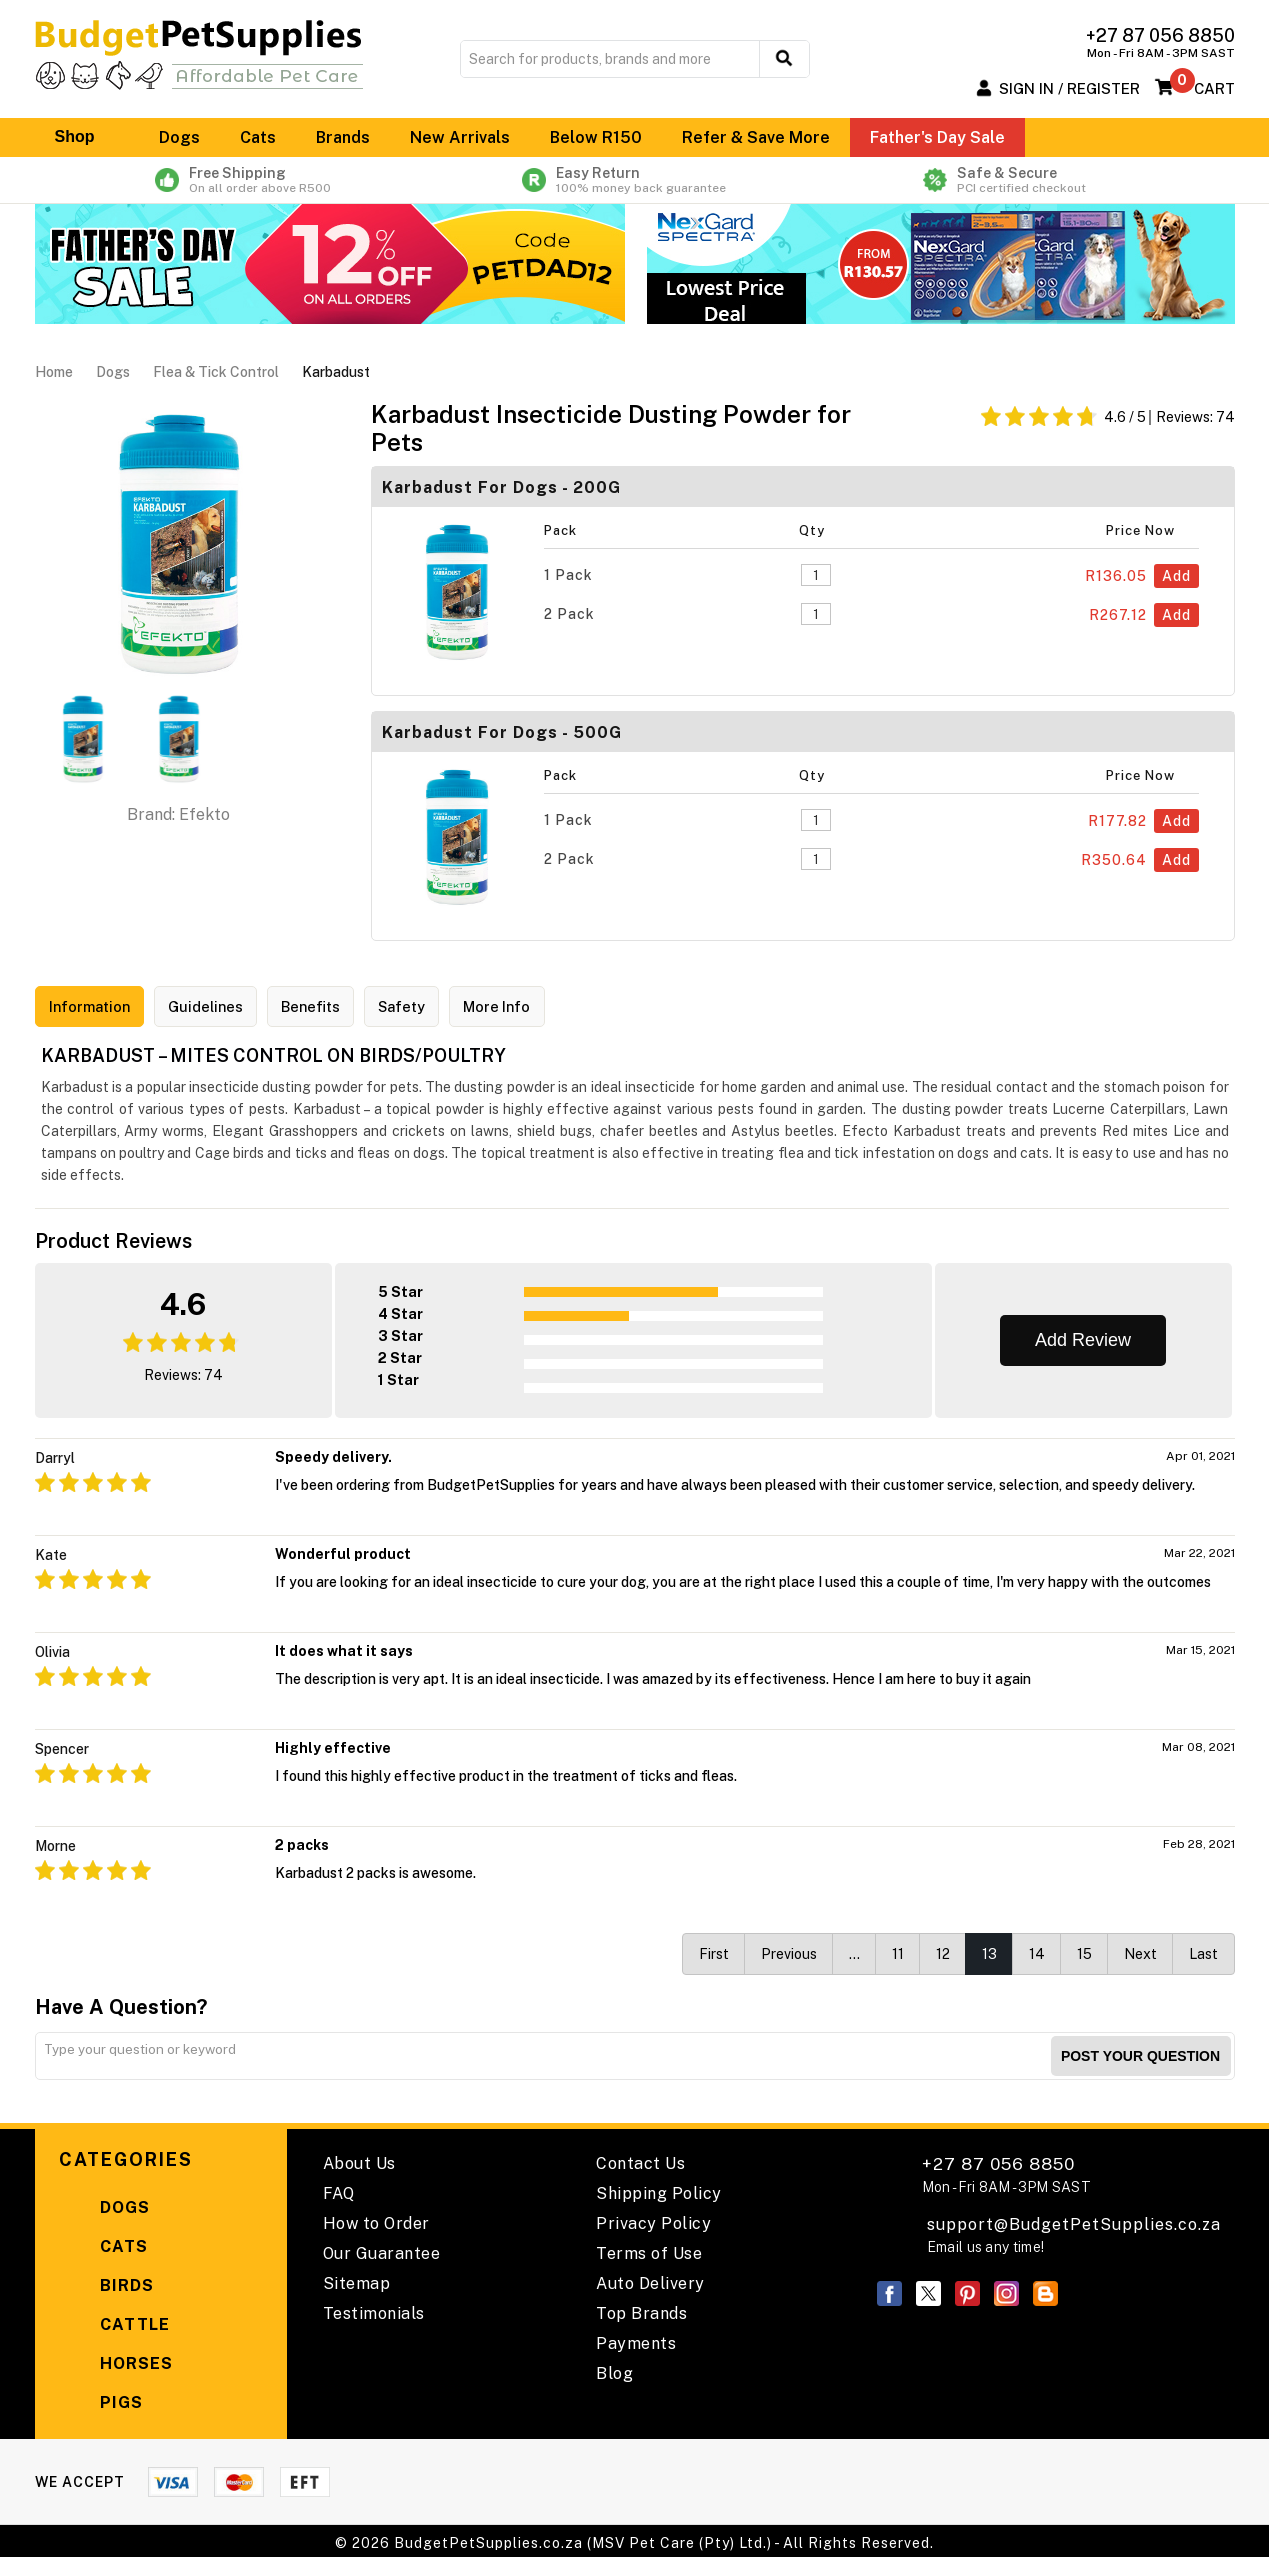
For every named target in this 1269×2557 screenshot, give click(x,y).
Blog (614, 2369)
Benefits (334, 1007)
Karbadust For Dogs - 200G (501, 487)
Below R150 (596, 137)
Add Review (1083, 1336)
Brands (343, 137)
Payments (636, 2339)
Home (54, 372)
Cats (258, 137)
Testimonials (374, 2309)
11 (898, 1950)
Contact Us (640, 2159)
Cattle (114, 2321)
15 (1084, 1950)
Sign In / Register (1069, 88)
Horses (116, 2360)
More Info (538, 1007)
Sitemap (357, 2279)
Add (1176, 576)
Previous (789, 1950)
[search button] (784, 59)
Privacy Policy (653, 2219)
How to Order (376, 2219)
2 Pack (569, 614)
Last (1203, 1950)
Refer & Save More (756, 137)
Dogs (179, 137)
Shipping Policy (659, 2189)
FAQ (339, 2189)
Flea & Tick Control (216, 372)
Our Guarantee (382, 2249)
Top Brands (641, 2309)
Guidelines (221, 1007)
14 (1037, 1950)
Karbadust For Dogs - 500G (502, 732)
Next (1140, 1950)
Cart (1214, 88)
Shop (87, 137)
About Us (359, 2159)
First (714, 1950)
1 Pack (568, 575)
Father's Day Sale (937, 137)
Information (95, 1007)
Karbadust (336, 372)
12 (943, 1950)
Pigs (101, 2399)
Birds (106, 2282)
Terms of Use (649, 2249)
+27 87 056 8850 (1006, 2170)
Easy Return (634, 180)
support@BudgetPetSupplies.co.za (1074, 2220)
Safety (434, 1007)
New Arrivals (460, 137)
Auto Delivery (650, 2279)
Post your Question (1140, 2052)
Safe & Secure (1019, 180)
